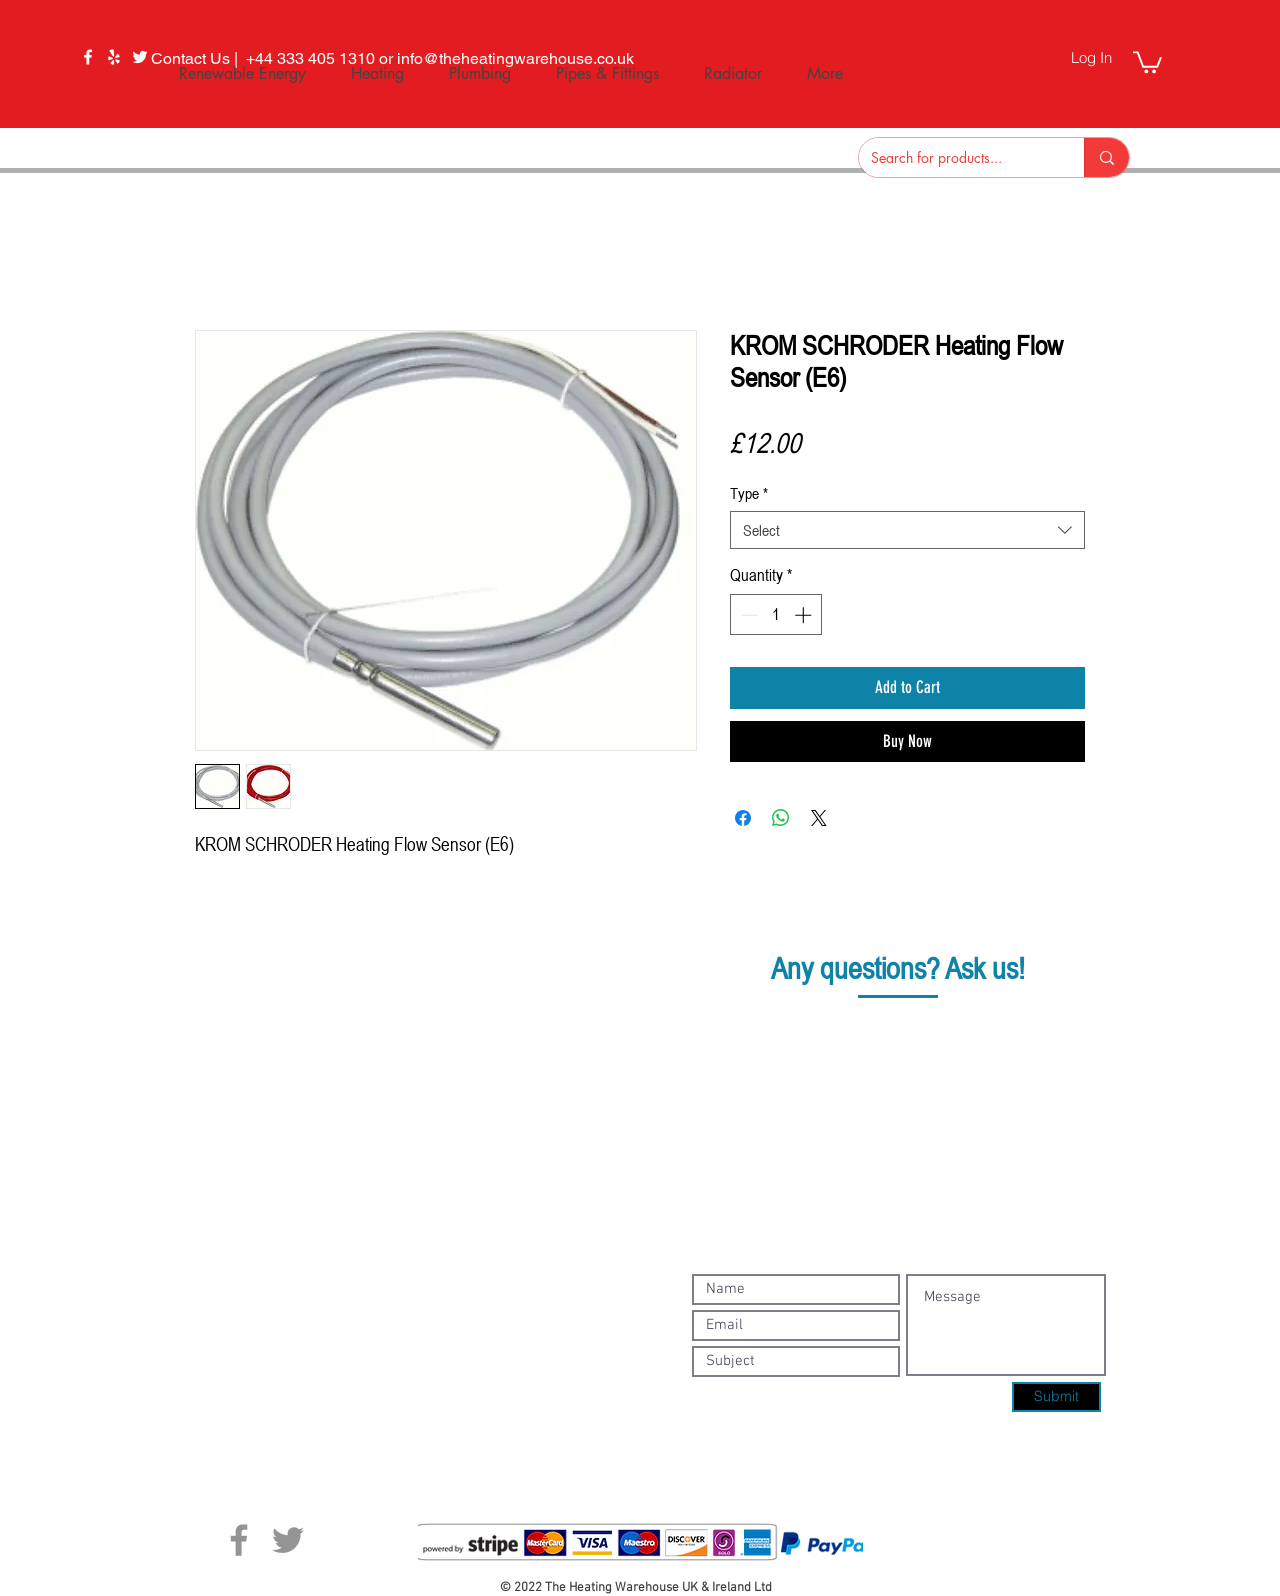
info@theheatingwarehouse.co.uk (918, 1067)
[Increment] (805, 615)
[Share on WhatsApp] (781, 818)
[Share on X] (819, 818)
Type (749, 493)
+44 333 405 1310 (921, 1031)
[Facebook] (88, 57)
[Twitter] (288, 1540)
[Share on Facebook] (743, 818)
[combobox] (907, 530)
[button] (1147, 61)
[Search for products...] (956, 157)
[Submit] (1056, 1397)
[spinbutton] (776, 615)
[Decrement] (748, 615)
